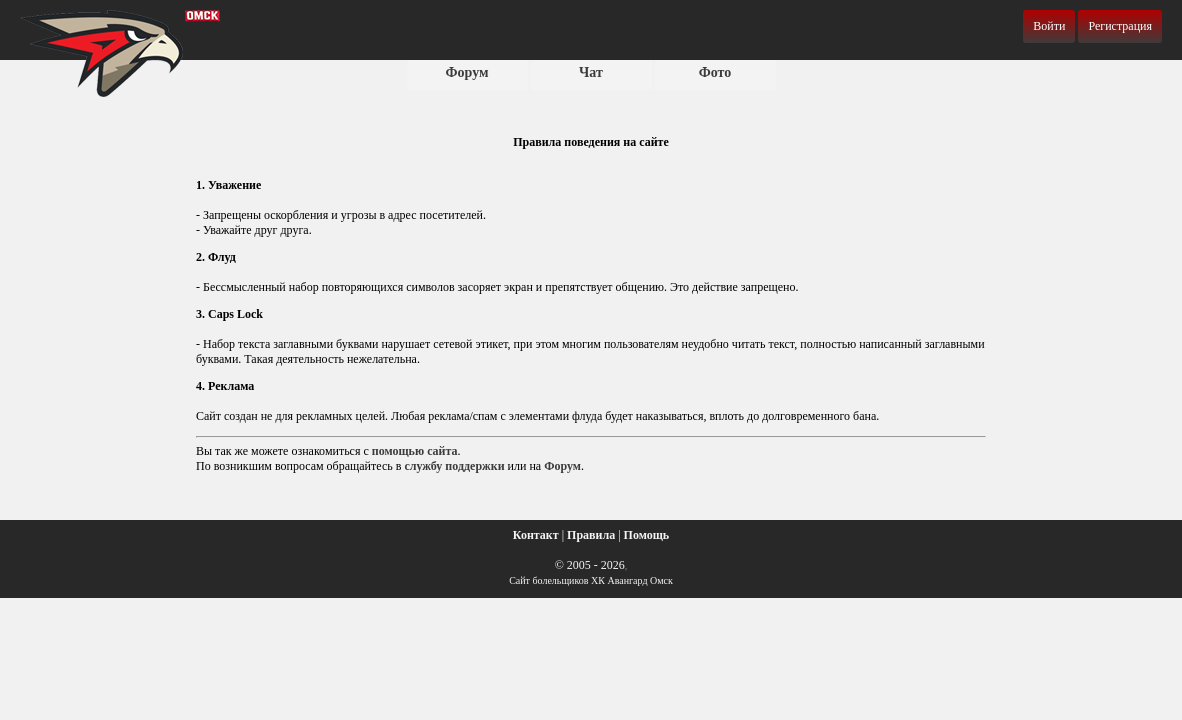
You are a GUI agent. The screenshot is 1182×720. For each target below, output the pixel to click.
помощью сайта (415, 451)
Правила (591, 535)
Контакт (536, 535)
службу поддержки (454, 466)
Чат (591, 72)
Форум (467, 72)
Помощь (647, 535)
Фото (715, 72)
